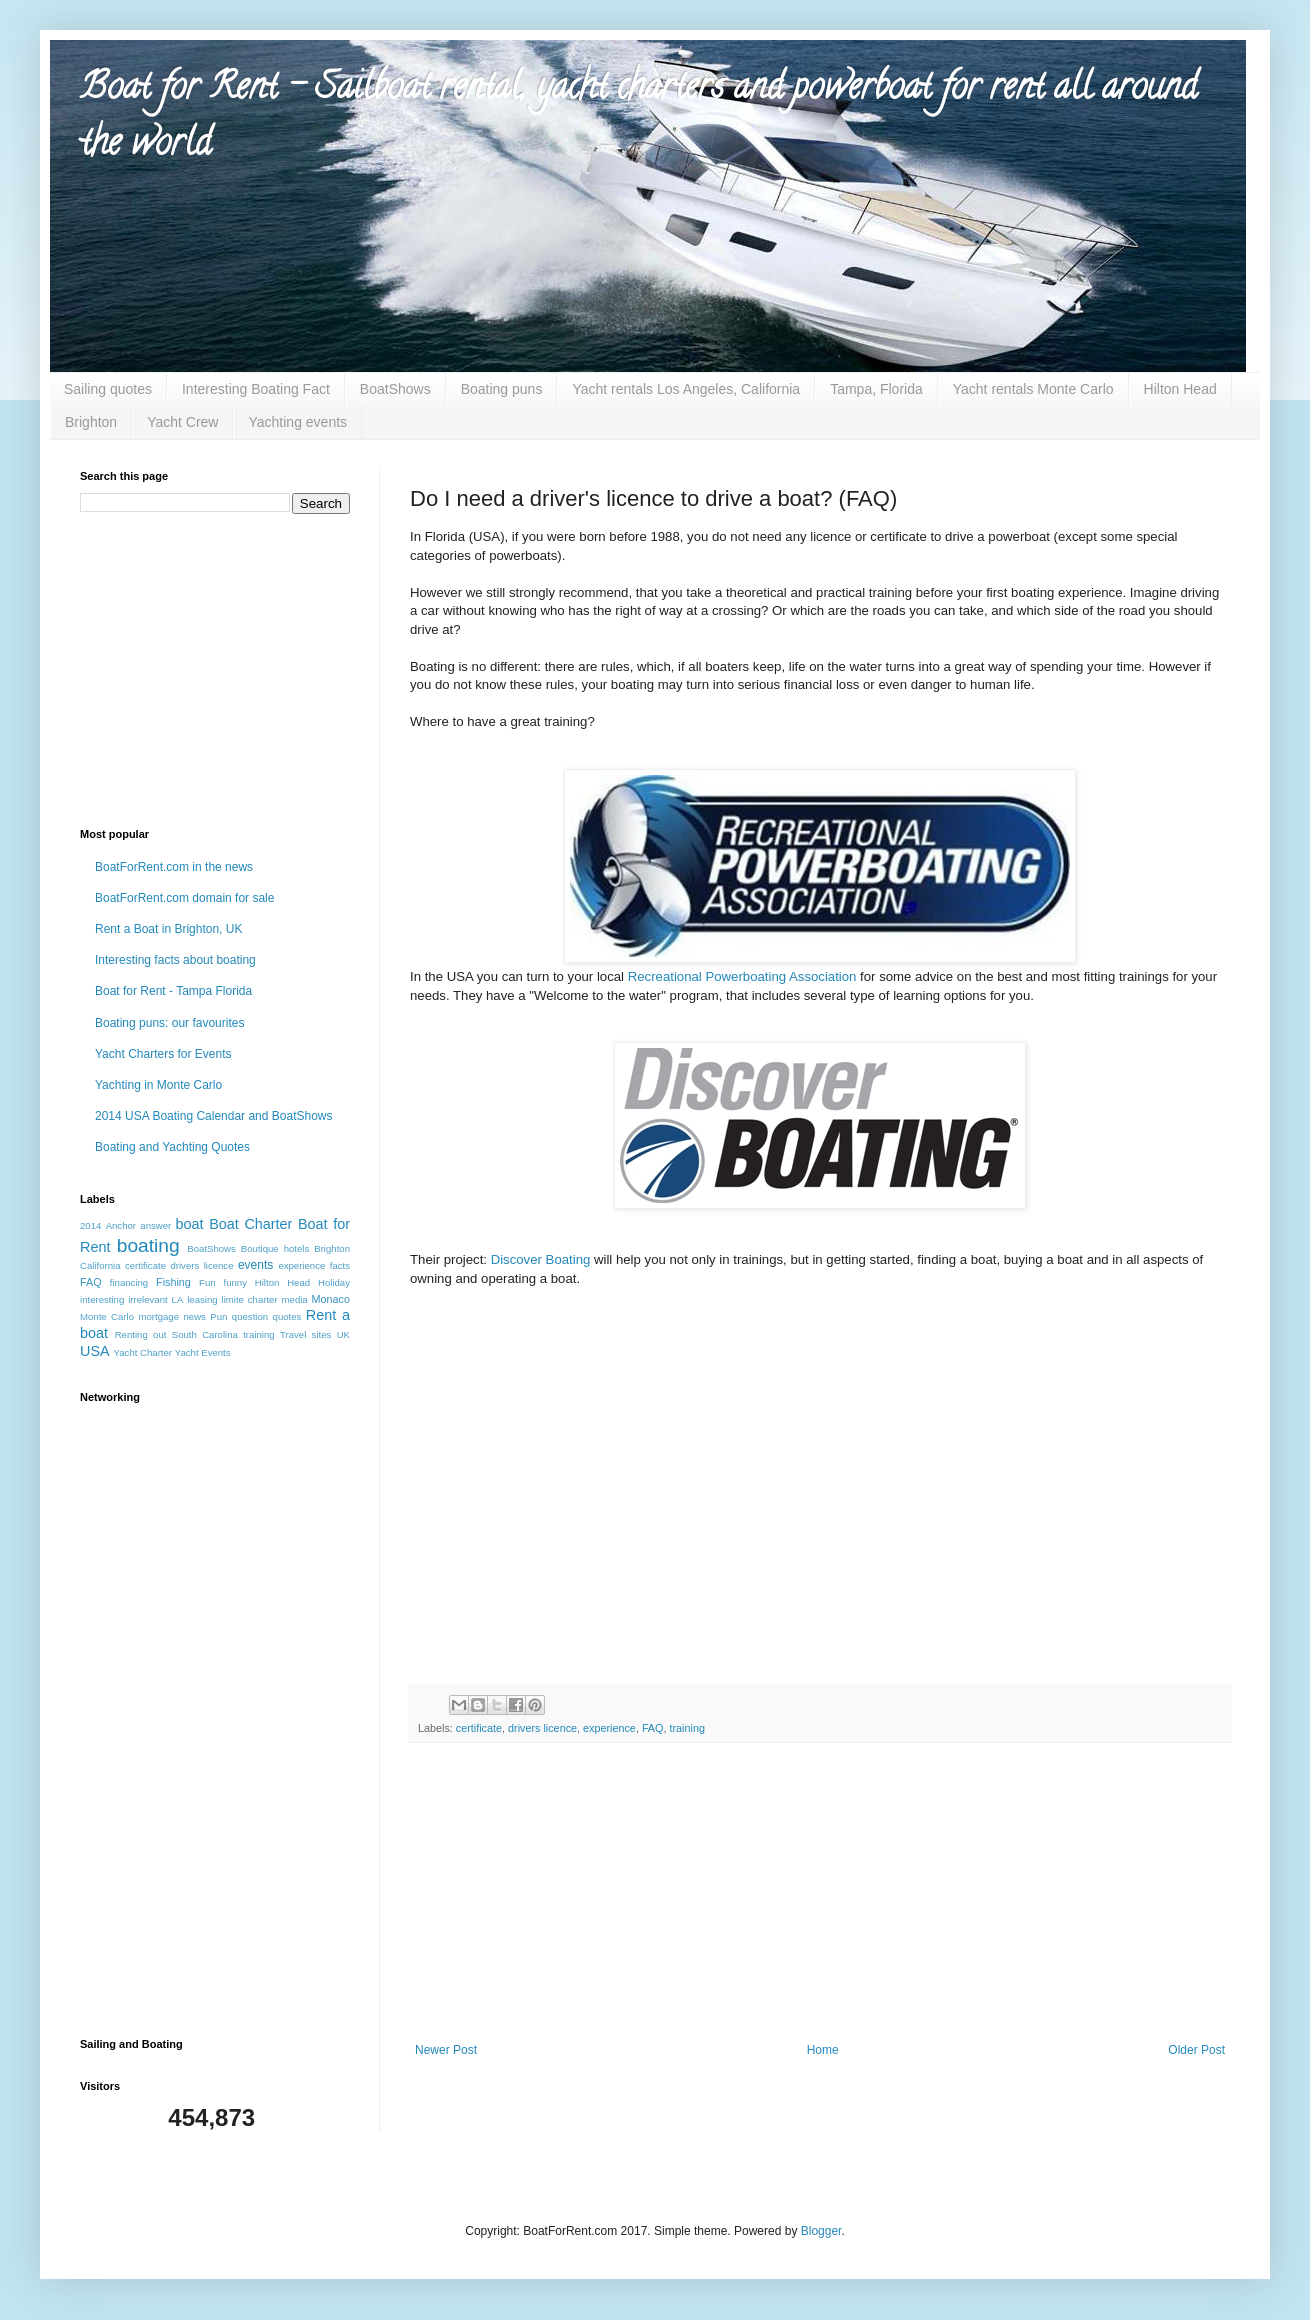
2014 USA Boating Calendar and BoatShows (214, 1116)
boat (190, 1224)
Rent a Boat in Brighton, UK (168, 929)
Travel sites (305, 1334)
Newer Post (446, 2050)
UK (343, 1334)
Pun (218, 1316)
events (255, 1265)
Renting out (141, 1334)
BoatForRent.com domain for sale (184, 898)
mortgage (158, 1316)
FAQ (653, 1728)
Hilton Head (1180, 389)
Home (823, 2050)
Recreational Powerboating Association (742, 976)
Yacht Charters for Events (163, 1054)
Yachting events (297, 422)
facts (340, 1265)
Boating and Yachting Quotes (172, 1147)
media (295, 1299)
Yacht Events (203, 1352)
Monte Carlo (107, 1316)
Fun (207, 1282)
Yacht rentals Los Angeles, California (686, 389)
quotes (287, 1316)
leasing (202, 1299)
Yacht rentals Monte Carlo (1033, 389)
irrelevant (147, 1299)
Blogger (821, 2231)
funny (234, 1282)
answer (155, 1225)
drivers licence (542, 1728)
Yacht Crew (182, 422)
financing (129, 1282)
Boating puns (502, 389)
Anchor (121, 1225)
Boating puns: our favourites (169, 1023)
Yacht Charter (143, 1352)
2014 (90, 1225)
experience (609, 1728)
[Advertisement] (205, 669)
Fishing (173, 1282)
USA (95, 1351)
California (100, 1265)
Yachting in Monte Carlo (158, 1085)
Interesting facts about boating (175, 960)
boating (148, 1245)
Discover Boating (541, 1259)
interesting (102, 1299)
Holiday (334, 1282)
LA (178, 1299)
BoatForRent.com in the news (174, 867)
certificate (479, 1728)
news (194, 1316)
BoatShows (395, 389)
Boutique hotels (275, 1248)
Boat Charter (250, 1224)
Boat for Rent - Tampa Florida (173, 991)
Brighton (91, 422)
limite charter (250, 1299)
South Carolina (205, 1334)
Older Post (1196, 2050)
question (250, 1316)
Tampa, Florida (876, 389)
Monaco (331, 1299)
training (686, 1728)
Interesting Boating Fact (256, 389)
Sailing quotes (108, 389)
